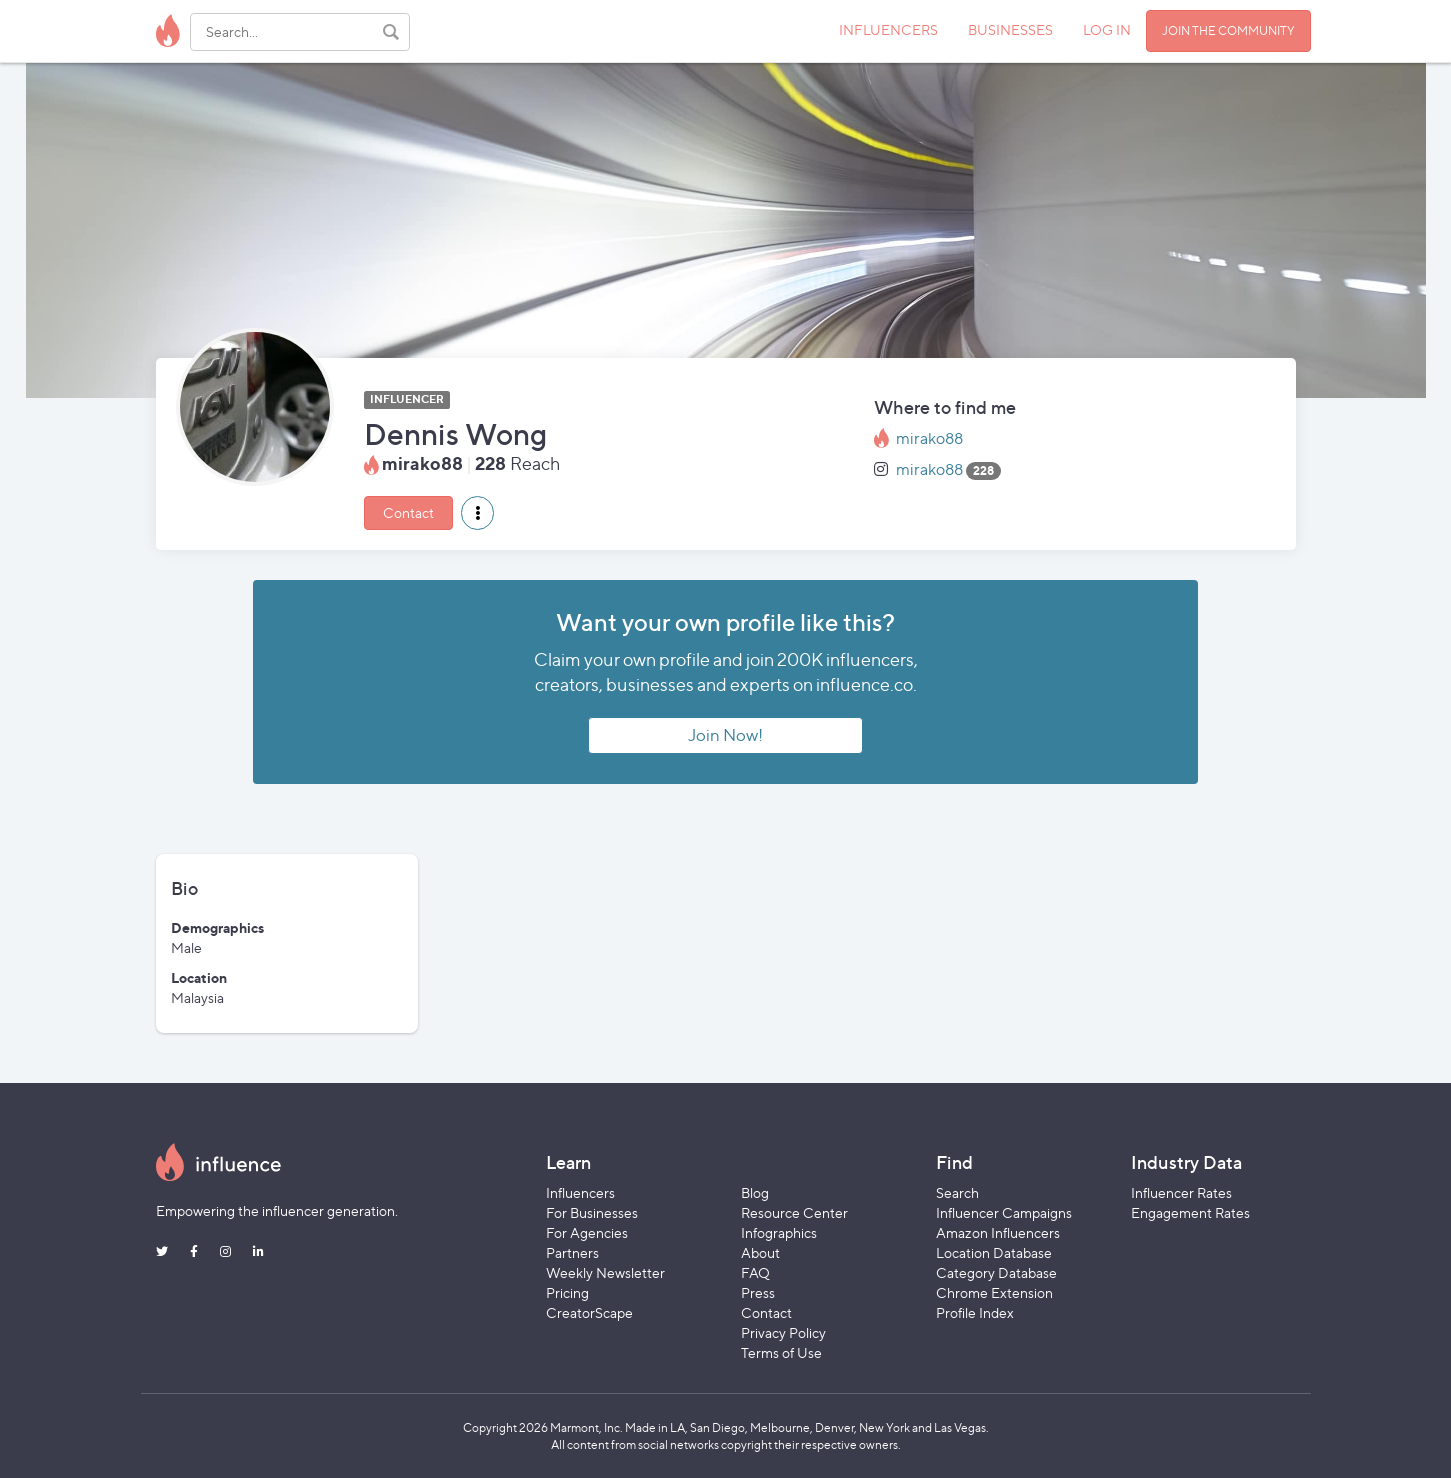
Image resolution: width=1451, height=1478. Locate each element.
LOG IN (1107, 29)
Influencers (580, 1192)
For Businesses (592, 1212)
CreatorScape (589, 1312)
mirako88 (929, 438)
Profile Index (975, 1312)
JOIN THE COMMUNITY (1228, 30)
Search (957, 1192)
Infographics (779, 1232)
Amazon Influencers (998, 1232)
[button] (477, 513)
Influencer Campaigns (1004, 1212)
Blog (755, 1192)
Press (758, 1292)
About (760, 1252)
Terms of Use (781, 1352)
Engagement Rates (1190, 1212)
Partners (572, 1252)
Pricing (567, 1292)
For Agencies (587, 1232)
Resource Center (794, 1212)
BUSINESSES (1010, 29)
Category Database (996, 1272)
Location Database (994, 1252)
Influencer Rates (1181, 1192)
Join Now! (725, 735)
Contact (408, 512)
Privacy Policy (783, 1332)
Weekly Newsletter (605, 1272)
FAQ (755, 1272)
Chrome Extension (994, 1292)
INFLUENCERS (888, 29)
